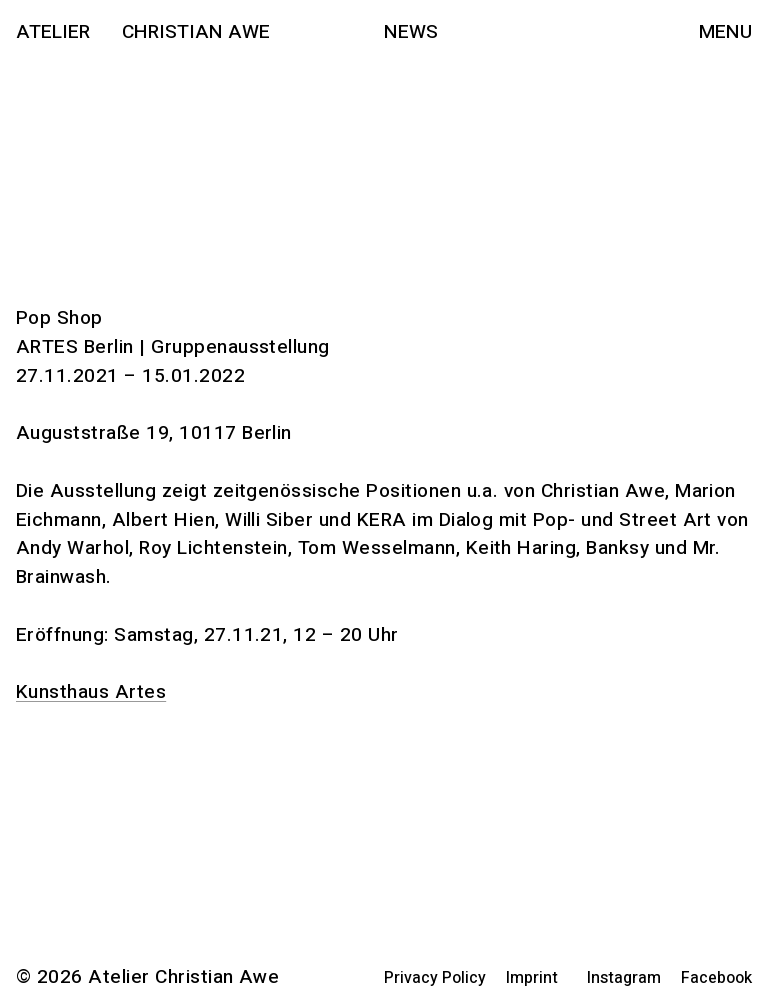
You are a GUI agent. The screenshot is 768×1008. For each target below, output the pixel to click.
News (411, 32)
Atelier (53, 32)
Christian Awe (196, 32)
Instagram (624, 978)
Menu (725, 32)
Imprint (532, 978)
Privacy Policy (435, 978)
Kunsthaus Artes (91, 692)
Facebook (716, 978)
